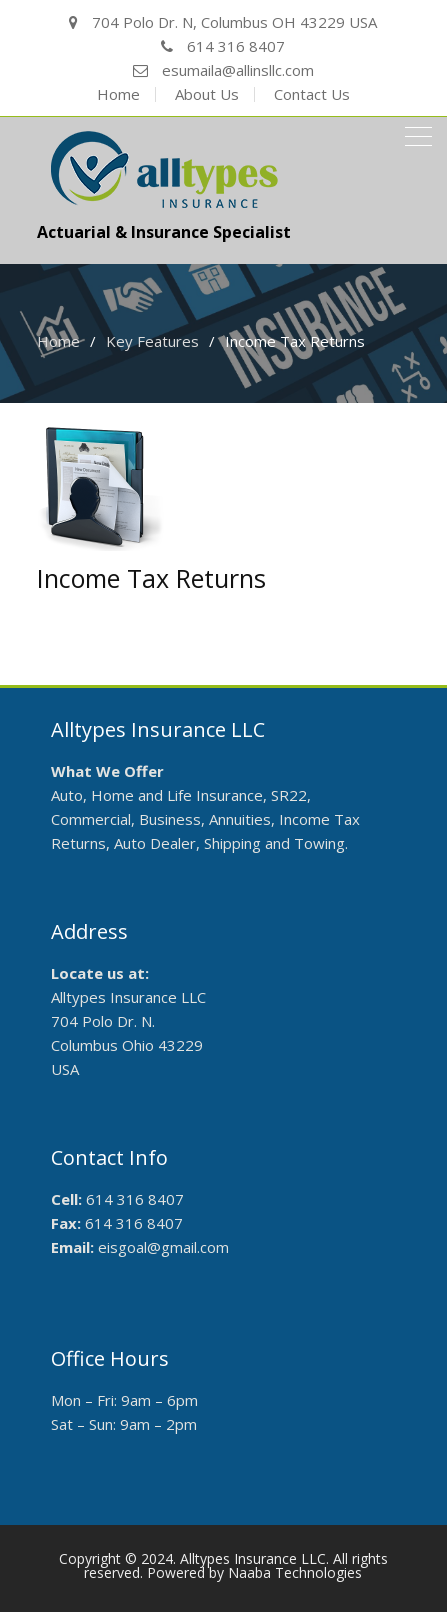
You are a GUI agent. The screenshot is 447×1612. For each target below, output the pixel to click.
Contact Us (312, 94)
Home (118, 94)
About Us (207, 94)
